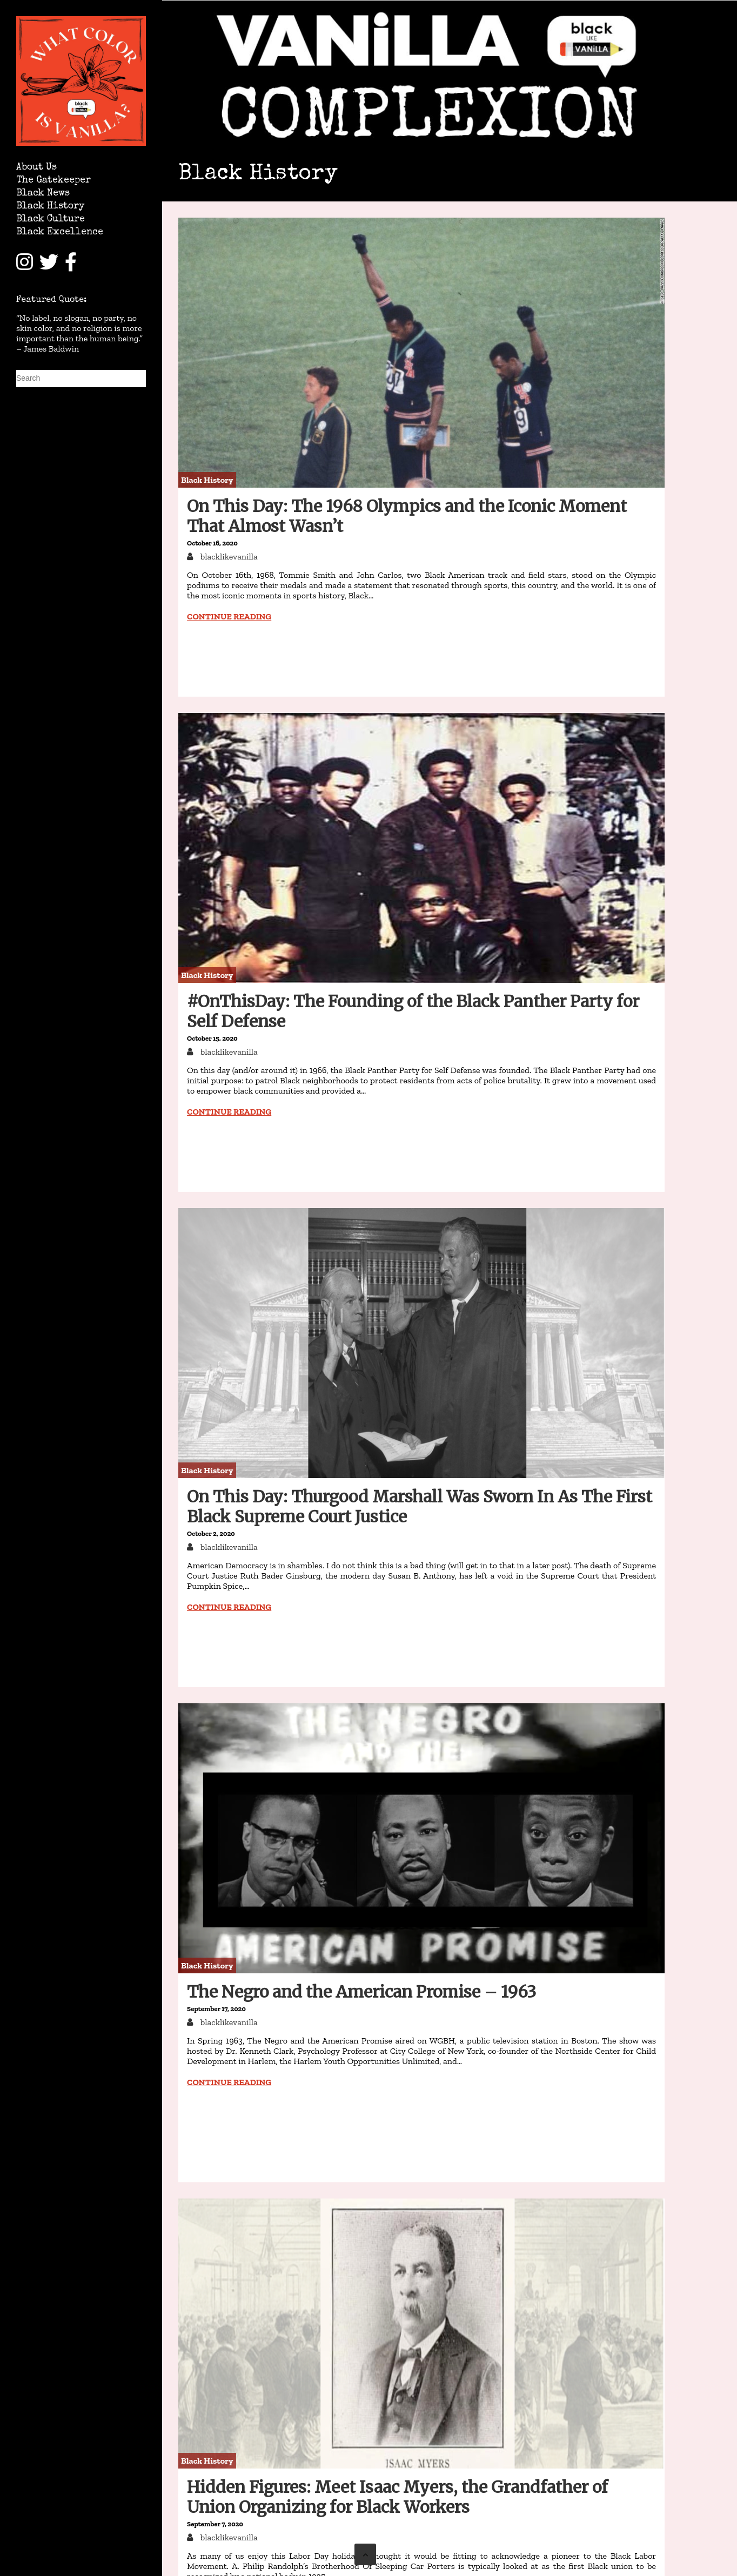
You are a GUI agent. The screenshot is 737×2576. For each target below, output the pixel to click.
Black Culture (50, 219)
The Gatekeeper (53, 180)
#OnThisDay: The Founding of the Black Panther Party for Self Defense (413, 1011)
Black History (50, 206)
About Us (36, 167)
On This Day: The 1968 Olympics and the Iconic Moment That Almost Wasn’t (407, 516)
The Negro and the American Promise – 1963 (361, 1991)
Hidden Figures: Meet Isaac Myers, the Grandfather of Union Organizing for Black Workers (397, 2497)
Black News (43, 193)
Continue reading (229, 616)
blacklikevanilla (228, 556)
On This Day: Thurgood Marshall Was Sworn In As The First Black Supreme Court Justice (419, 1506)
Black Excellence (59, 232)
